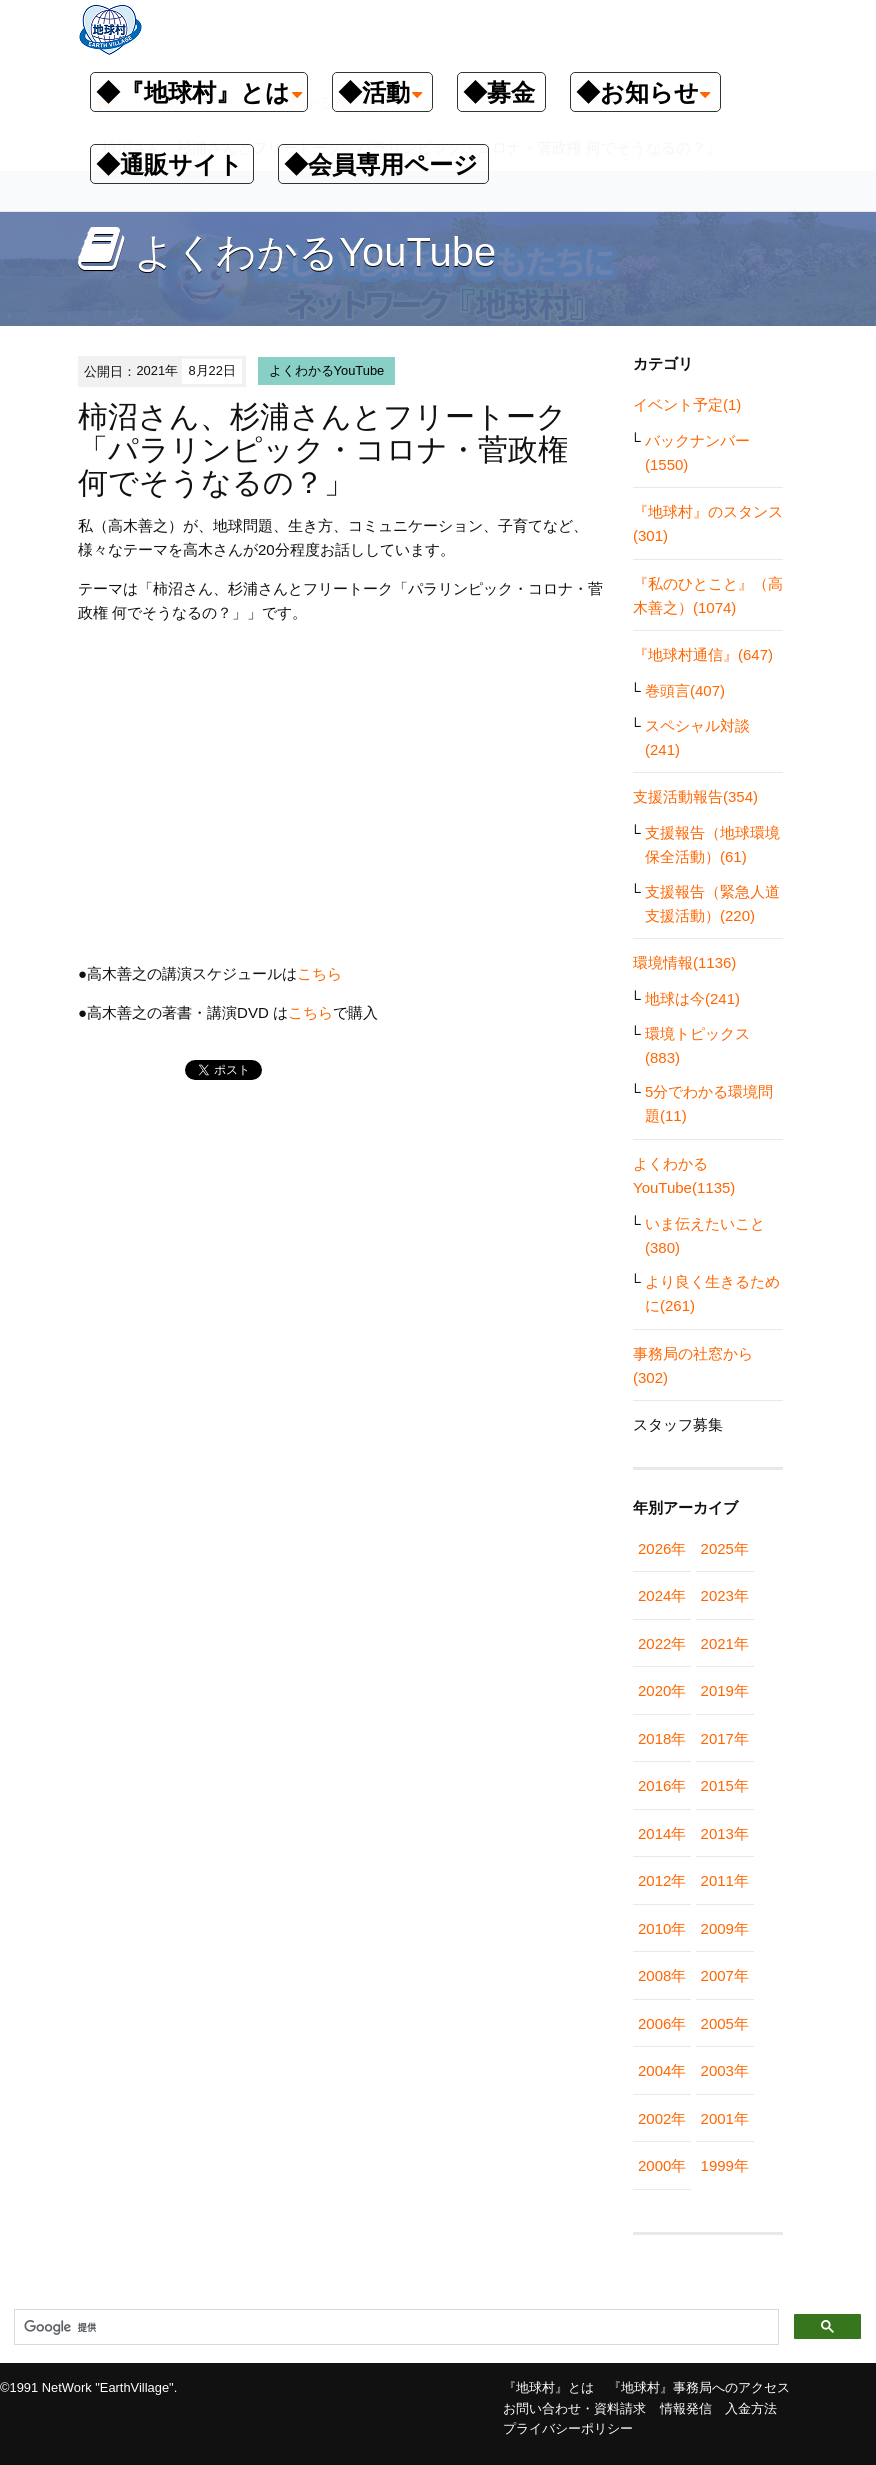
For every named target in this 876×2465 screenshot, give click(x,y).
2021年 (725, 1643)
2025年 (725, 1548)
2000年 (662, 2165)
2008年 (662, 1975)
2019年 (725, 1690)
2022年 (662, 1643)
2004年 (662, 2070)
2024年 (662, 1595)
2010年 (662, 1928)
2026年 (662, 1548)
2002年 (662, 2118)
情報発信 (686, 2408)
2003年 (725, 2070)
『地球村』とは (548, 2387)
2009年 (725, 1928)
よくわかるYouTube (327, 370)
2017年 (725, 1738)
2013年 (725, 1833)
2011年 (725, 1880)
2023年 (725, 1595)
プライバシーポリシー (568, 2428)
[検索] (394, 2328)
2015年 (725, 1785)
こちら (319, 973)
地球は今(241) (692, 998)
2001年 (725, 2118)
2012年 (662, 1880)
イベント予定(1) (687, 404)
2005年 (725, 2023)
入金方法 (751, 2408)
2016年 (662, 1785)
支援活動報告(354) (695, 796)
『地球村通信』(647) (703, 654)
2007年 (725, 1975)
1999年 (725, 2165)
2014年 (662, 1833)
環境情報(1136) (684, 962)
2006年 (662, 2023)
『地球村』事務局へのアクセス (699, 2387)
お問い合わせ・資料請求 (574, 2408)
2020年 (662, 1690)
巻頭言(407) (685, 690)
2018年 (662, 1738)
